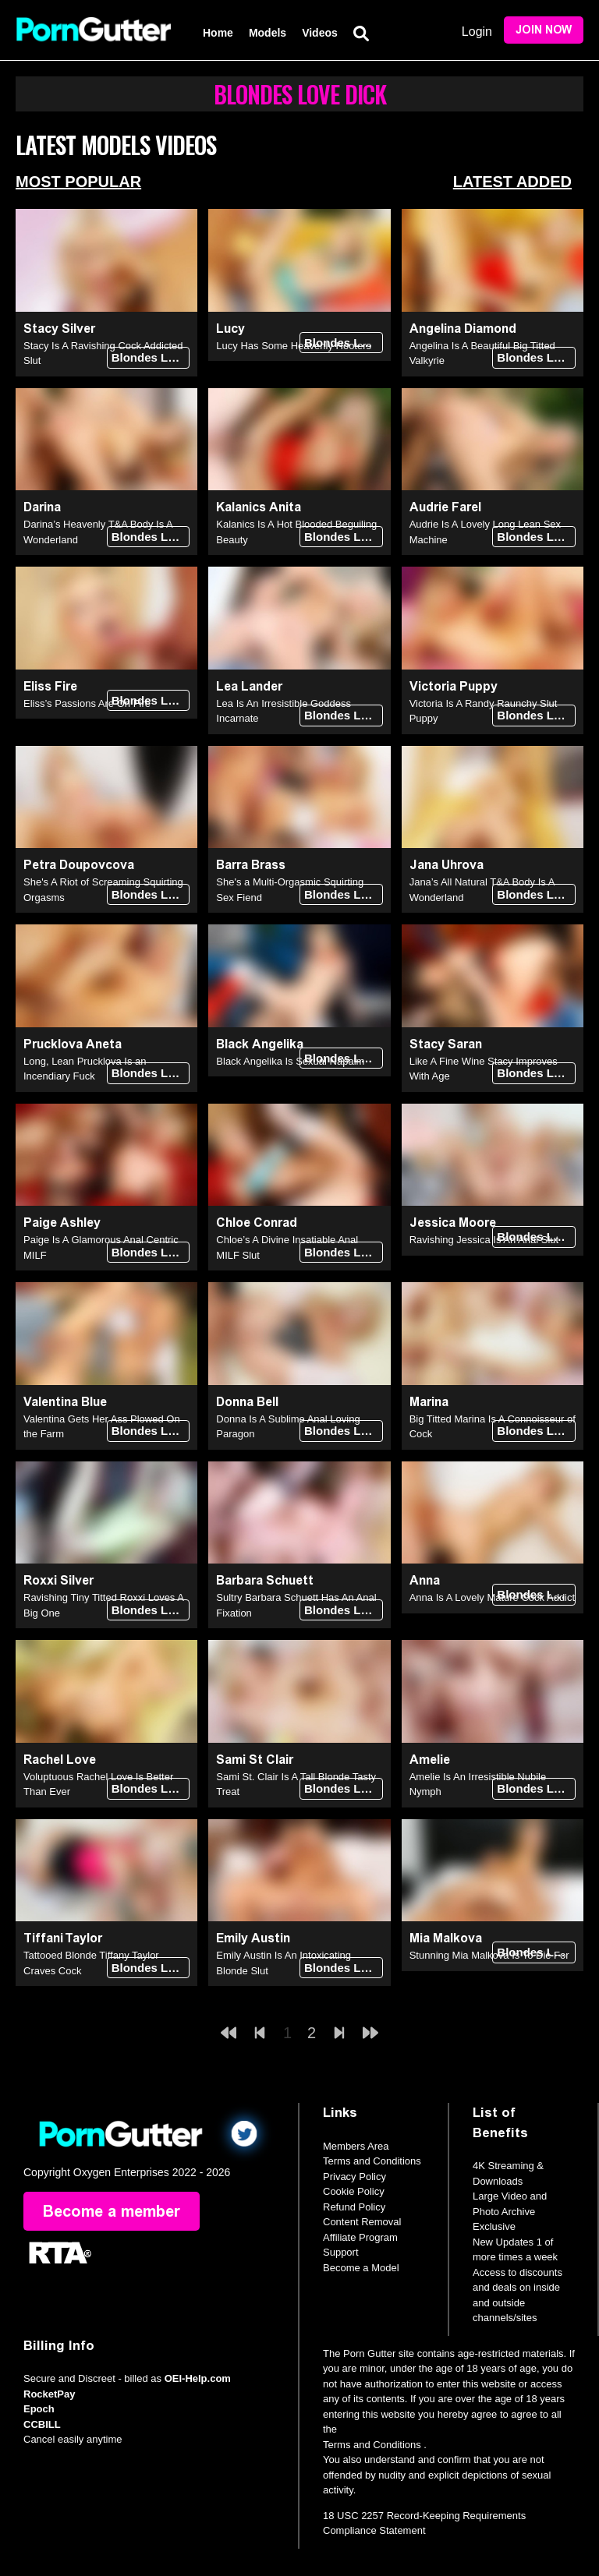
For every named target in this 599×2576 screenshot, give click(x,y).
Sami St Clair (254, 1759)
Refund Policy (354, 2207)
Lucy (230, 328)
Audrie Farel (445, 507)
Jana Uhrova (446, 864)
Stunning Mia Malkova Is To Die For (489, 1955)
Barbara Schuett (265, 1580)
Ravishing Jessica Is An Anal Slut (484, 1240)
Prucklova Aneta (72, 1044)
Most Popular (78, 181)
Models (267, 33)
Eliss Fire (50, 686)
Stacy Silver (59, 328)
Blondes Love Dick (151, 357)
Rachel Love (59, 1759)
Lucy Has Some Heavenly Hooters (293, 346)
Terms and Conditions (372, 2161)
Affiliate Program (360, 2237)
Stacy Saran (445, 1044)
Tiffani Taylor (62, 1938)
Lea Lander (249, 686)
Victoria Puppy (453, 686)
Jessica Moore (452, 1222)
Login (477, 31)
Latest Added (512, 181)
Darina (42, 507)
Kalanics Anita (258, 507)
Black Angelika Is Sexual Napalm (290, 1061)
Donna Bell (247, 1401)
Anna (424, 1580)
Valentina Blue (65, 1401)
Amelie (429, 1759)
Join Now (544, 30)
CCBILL (42, 2424)
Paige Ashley (62, 1222)
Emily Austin (253, 1938)
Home (218, 33)
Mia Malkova (445, 1938)
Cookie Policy (354, 2191)
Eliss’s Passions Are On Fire (87, 703)
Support (341, 2252)
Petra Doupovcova (78, 864)
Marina (428, 1401)
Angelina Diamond (462, 328)
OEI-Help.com (198, 2378)
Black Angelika (259, 1044)
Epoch (39, 2409)
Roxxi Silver (58, 1580)
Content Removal (362, 2222)
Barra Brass (250, 864)
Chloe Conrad (256, 1222)
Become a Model (361, 2268)
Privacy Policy (354, 2176)
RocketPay (49, 2394)
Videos (320, 33)
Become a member (111, 2211)
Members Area (356, 2146)
